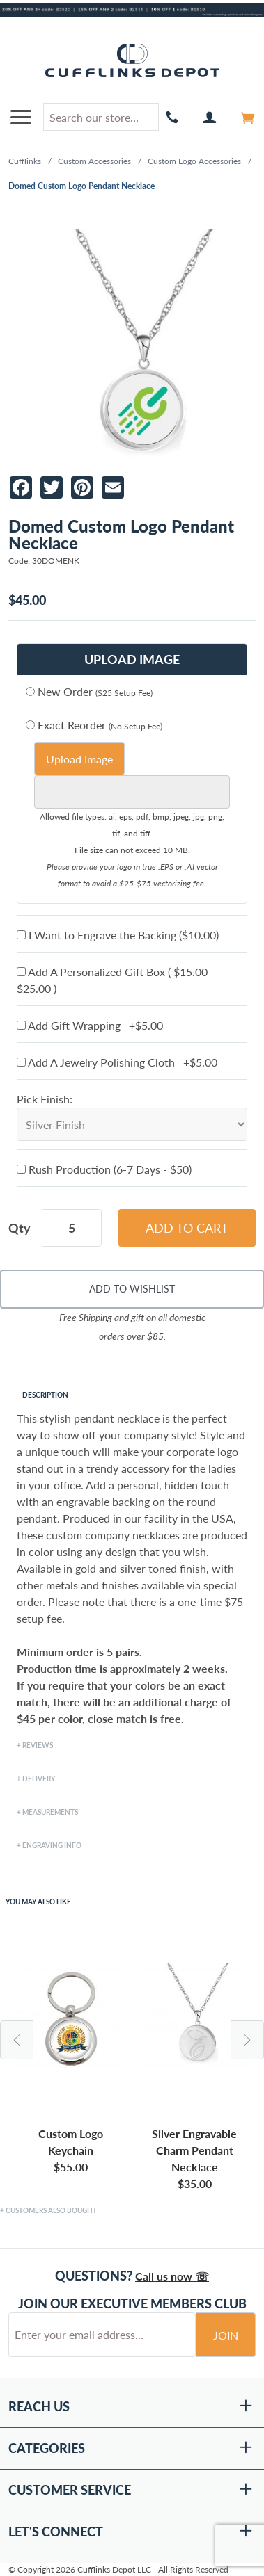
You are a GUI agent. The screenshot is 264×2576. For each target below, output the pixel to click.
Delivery (38, 1778)
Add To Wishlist (132, 1289)
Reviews (37, 1745)
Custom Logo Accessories (194, 161)
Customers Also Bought (51, 2210)
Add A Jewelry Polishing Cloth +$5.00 (117, 1062)
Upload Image (79, 758)
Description (45, 1395)
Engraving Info (51, 1845)
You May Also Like (38, 1901)
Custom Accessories (94, 161)
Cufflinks (24, 161)
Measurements (50, 1812)
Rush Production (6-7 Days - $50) (104, 1169)
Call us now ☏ (172, 2276)
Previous (16, 2039)
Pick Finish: (44, 1098)
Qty (19, 1228)
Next (247, 2039)
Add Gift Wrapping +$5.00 (90, 1025)
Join (225, 2335)
